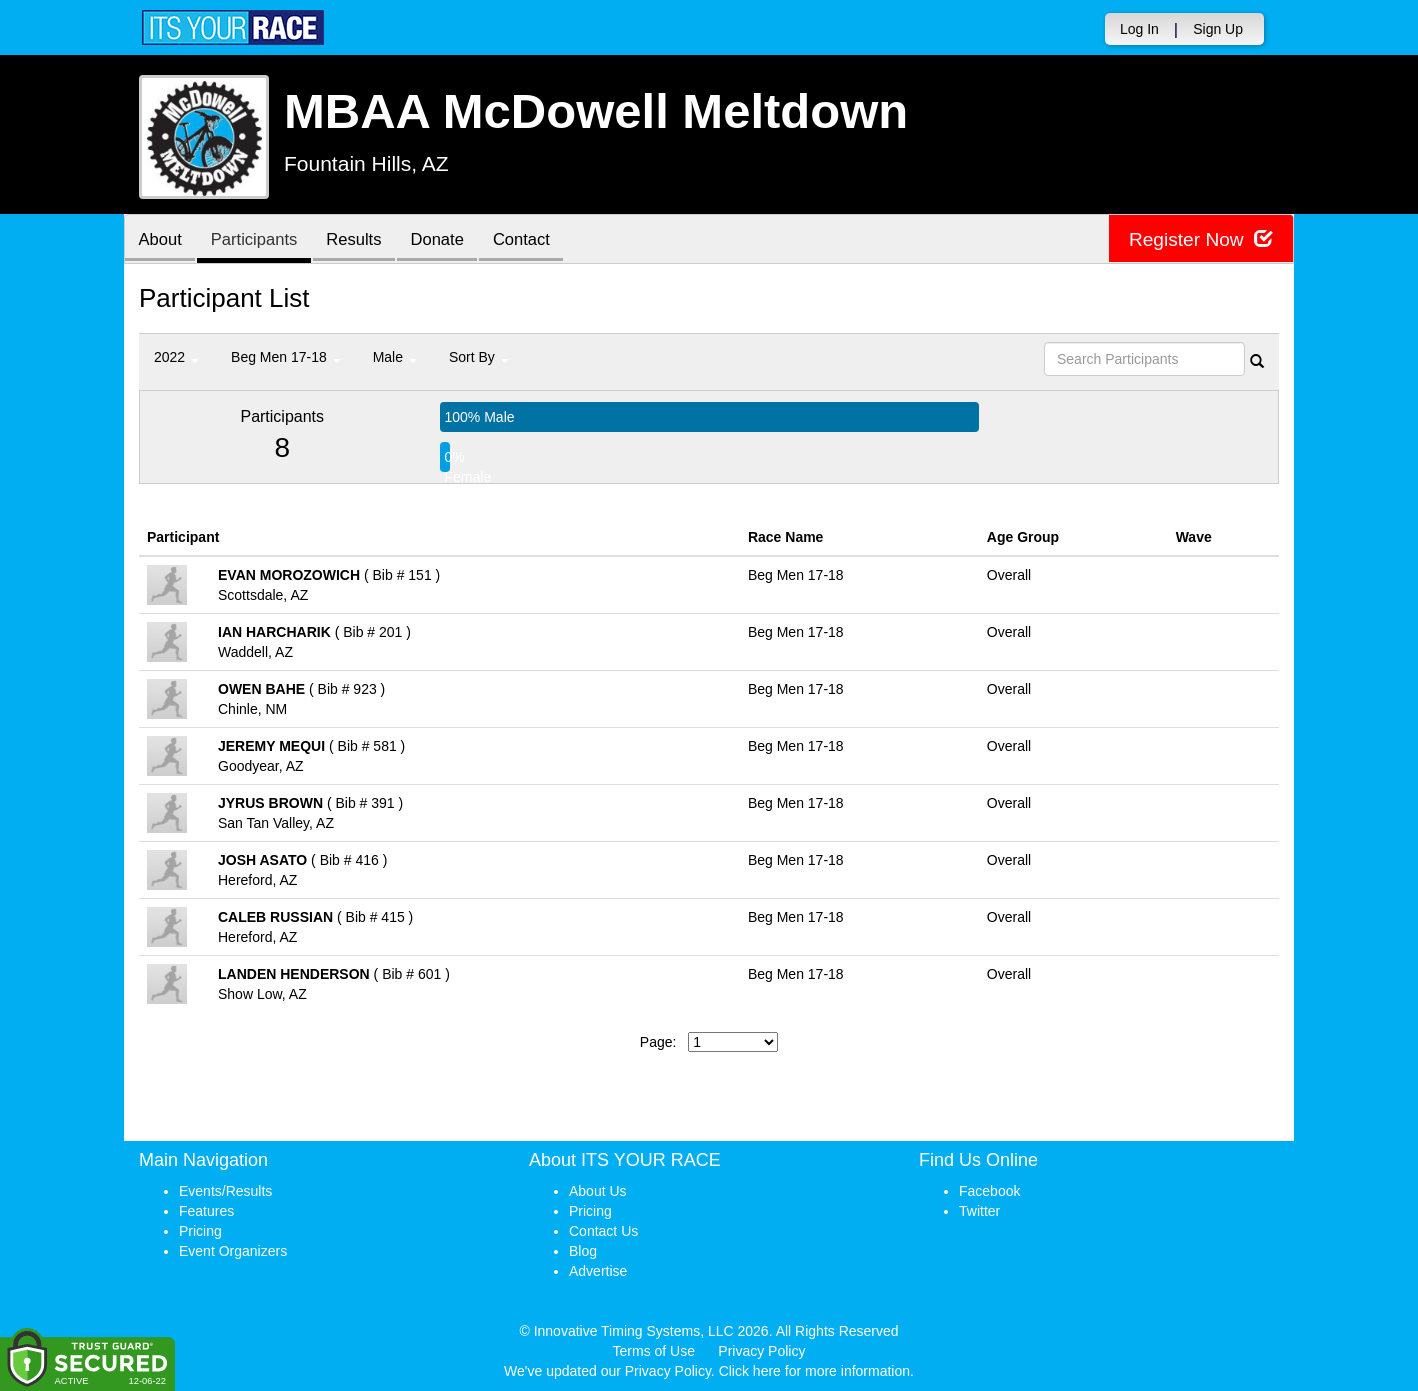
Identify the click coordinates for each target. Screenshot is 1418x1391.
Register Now (1197, 239)
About (162, 240)
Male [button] (395, 357)
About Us (598, 1191)
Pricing (200, 1231)
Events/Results (225, 1191)
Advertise (598, 1271)
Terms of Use (654, 1351)
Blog (583, 1251)
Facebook (989, 1191)
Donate (451, 240)
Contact (539, 240)
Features (206, 1211)
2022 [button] (176, 357)
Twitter (979, 1211)
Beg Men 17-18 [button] (286, 357)
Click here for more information (814, 1371)
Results (364, 240)
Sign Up (1218, 29)
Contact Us (603, 1231)
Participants (260, 240)
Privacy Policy (761, 1351)
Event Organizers (233, 1251)
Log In (1139, 29)
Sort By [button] (479, 357)
